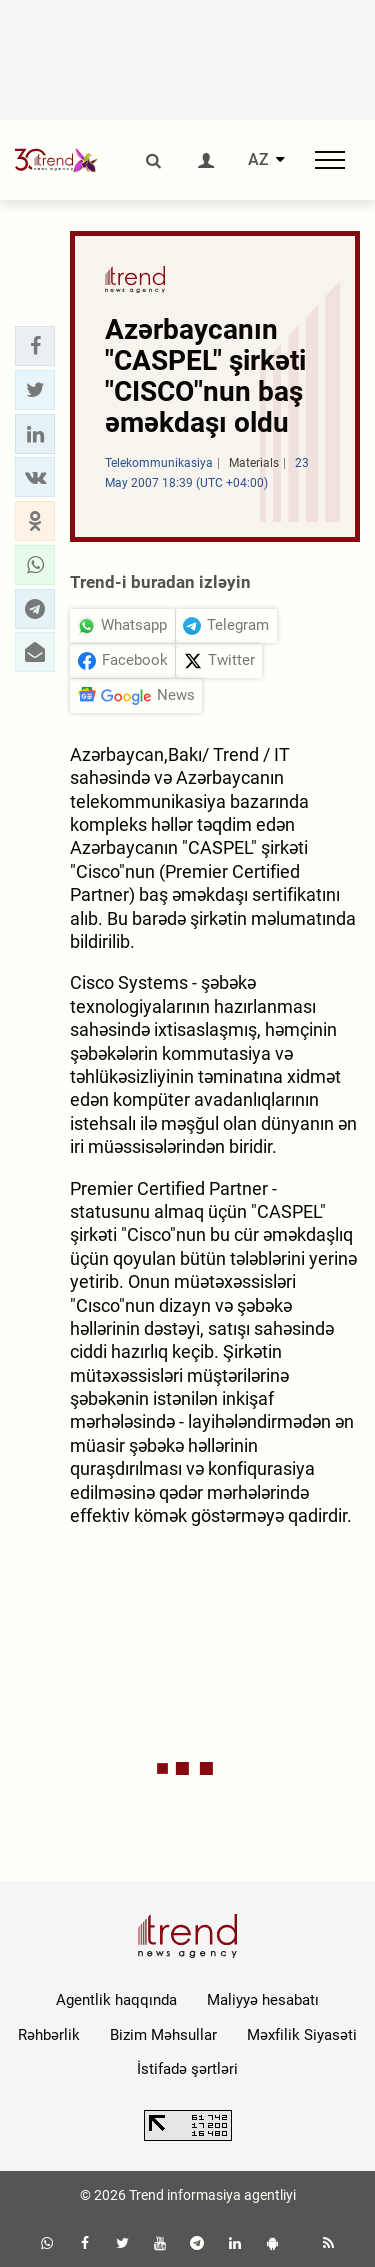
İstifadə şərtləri (187, 2069)
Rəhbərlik (49, 2035)
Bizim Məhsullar (163, 2035)
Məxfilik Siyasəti (302, 2035)
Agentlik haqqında (116, 2000)
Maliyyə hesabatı (263, 2000)
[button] (35, 346)
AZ (258, 160)
